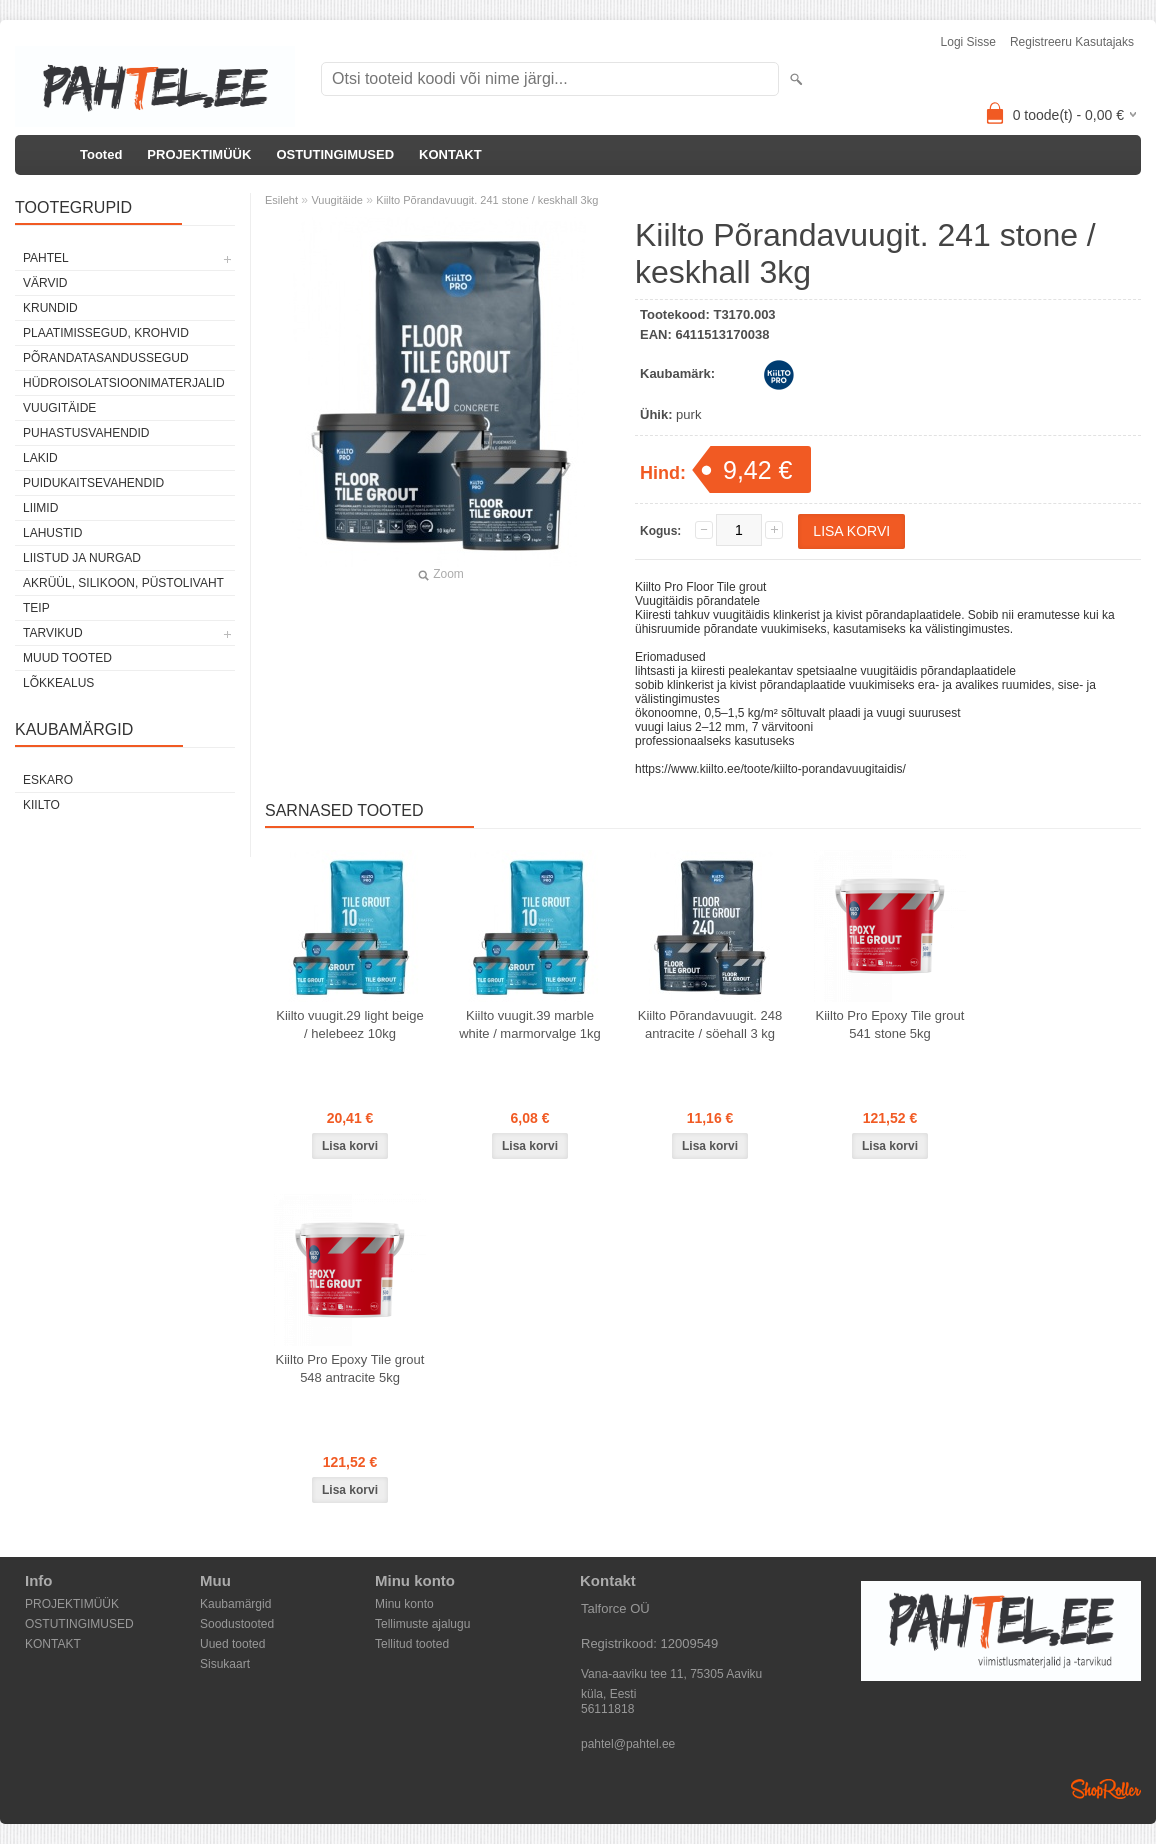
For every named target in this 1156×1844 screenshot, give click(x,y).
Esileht (281, 200)
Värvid (45, 283)
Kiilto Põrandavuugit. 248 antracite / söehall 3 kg (710, 1024)
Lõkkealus (58, 683)
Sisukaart (225, 1664)
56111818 (607, 1709)
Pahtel (46, 258)
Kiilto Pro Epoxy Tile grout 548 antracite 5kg (350, 1368)
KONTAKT (450, 154)
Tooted (101, 154)
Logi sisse (968, 42)
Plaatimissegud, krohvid (106, 333)
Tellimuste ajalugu (422, 1624)
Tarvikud (53, 633)
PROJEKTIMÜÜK (199, 154)
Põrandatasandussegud (106, 358)
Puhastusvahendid (86, 433)
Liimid (40, 508)
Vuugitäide (59, 408)
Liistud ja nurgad (82, 558)
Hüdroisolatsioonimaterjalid (124, 383)
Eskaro (48, 780)
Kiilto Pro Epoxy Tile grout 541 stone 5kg (890, 1024)
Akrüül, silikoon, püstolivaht (123, 583)
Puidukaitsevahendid (93, 483)
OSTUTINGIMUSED (335, 154)
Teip (36, 608)
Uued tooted (232, 1644)
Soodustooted (237, 1624)
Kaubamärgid (235, 1604)
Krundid (50, 308)
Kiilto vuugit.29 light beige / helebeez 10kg (349, 1024)
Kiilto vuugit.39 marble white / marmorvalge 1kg (530, 1024)
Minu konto (404, 1604)
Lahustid (52, 533)
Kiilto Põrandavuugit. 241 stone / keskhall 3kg (487, 200)
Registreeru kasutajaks (1072, 42)
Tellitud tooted (412, 1644)
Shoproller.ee (1106, 1789)
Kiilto (41, 805)
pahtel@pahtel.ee (628, 1744)
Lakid (40, 458)
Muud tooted (67, 658)
